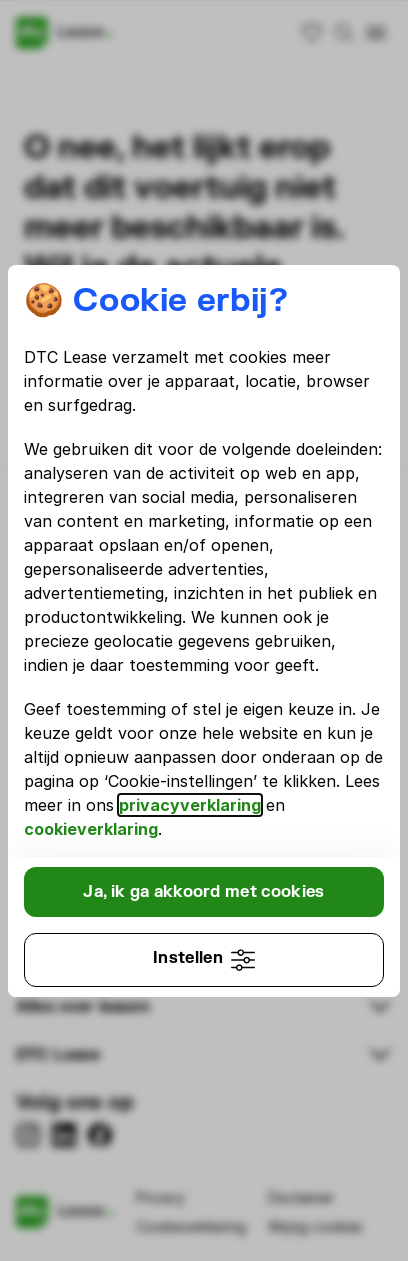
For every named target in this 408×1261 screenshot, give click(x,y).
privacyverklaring (190, 805)
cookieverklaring (91, 829)
